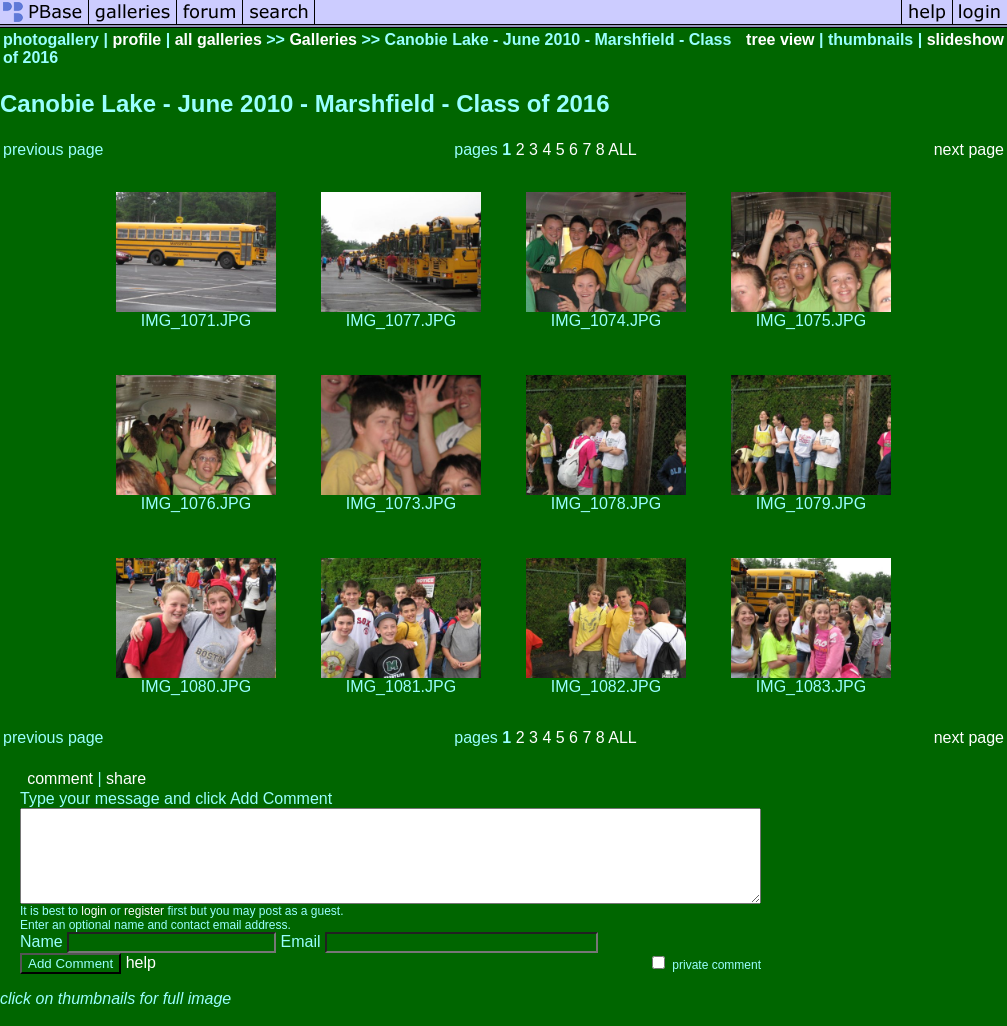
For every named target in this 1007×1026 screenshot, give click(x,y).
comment (60, 778)
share (126, 778)
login (93, 929)
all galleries (218, 39)
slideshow (965, 39)
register (144, 929)
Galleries (323, 39)
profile (136, 39)
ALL (622, 149)
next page (969, 149)
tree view (780, 39)
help (141, 980)
